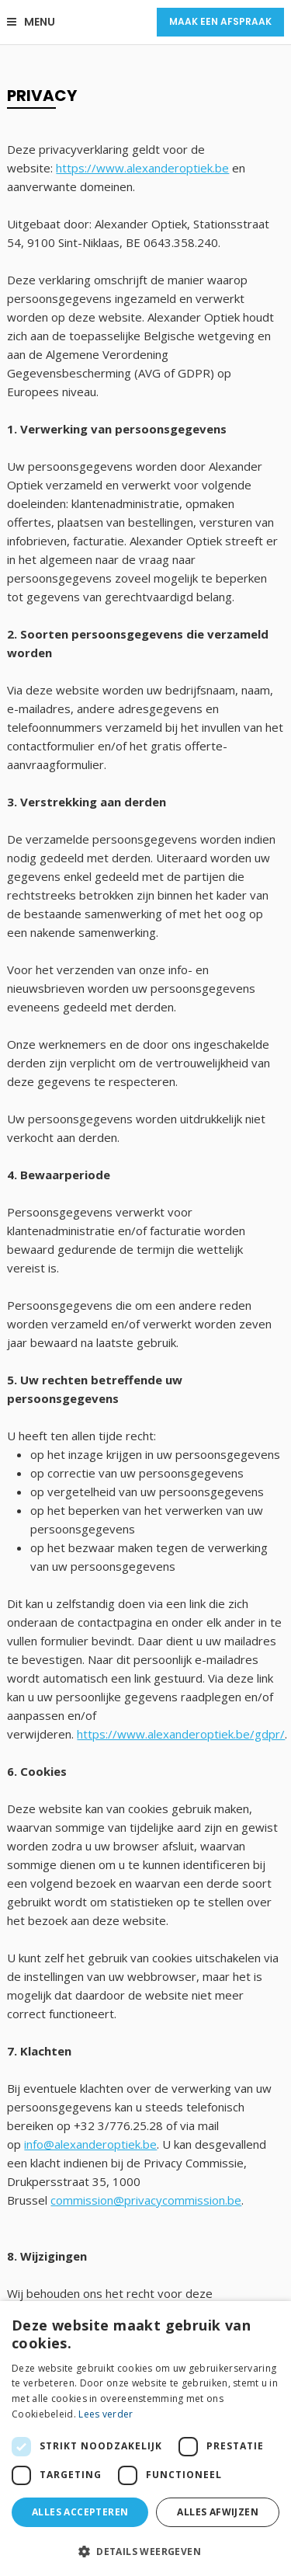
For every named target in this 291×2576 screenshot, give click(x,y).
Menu (31, 22)
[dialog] (145, 2438)
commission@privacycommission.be (145, 2200)
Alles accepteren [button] (80, 2512)
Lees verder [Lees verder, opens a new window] (105, 2414)
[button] (145, 2550)
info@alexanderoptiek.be (90, 2144)
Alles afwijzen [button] (217, 2512)
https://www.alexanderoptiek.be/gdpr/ (181, 1734)
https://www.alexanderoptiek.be (142, 168)
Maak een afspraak (220, 21)
